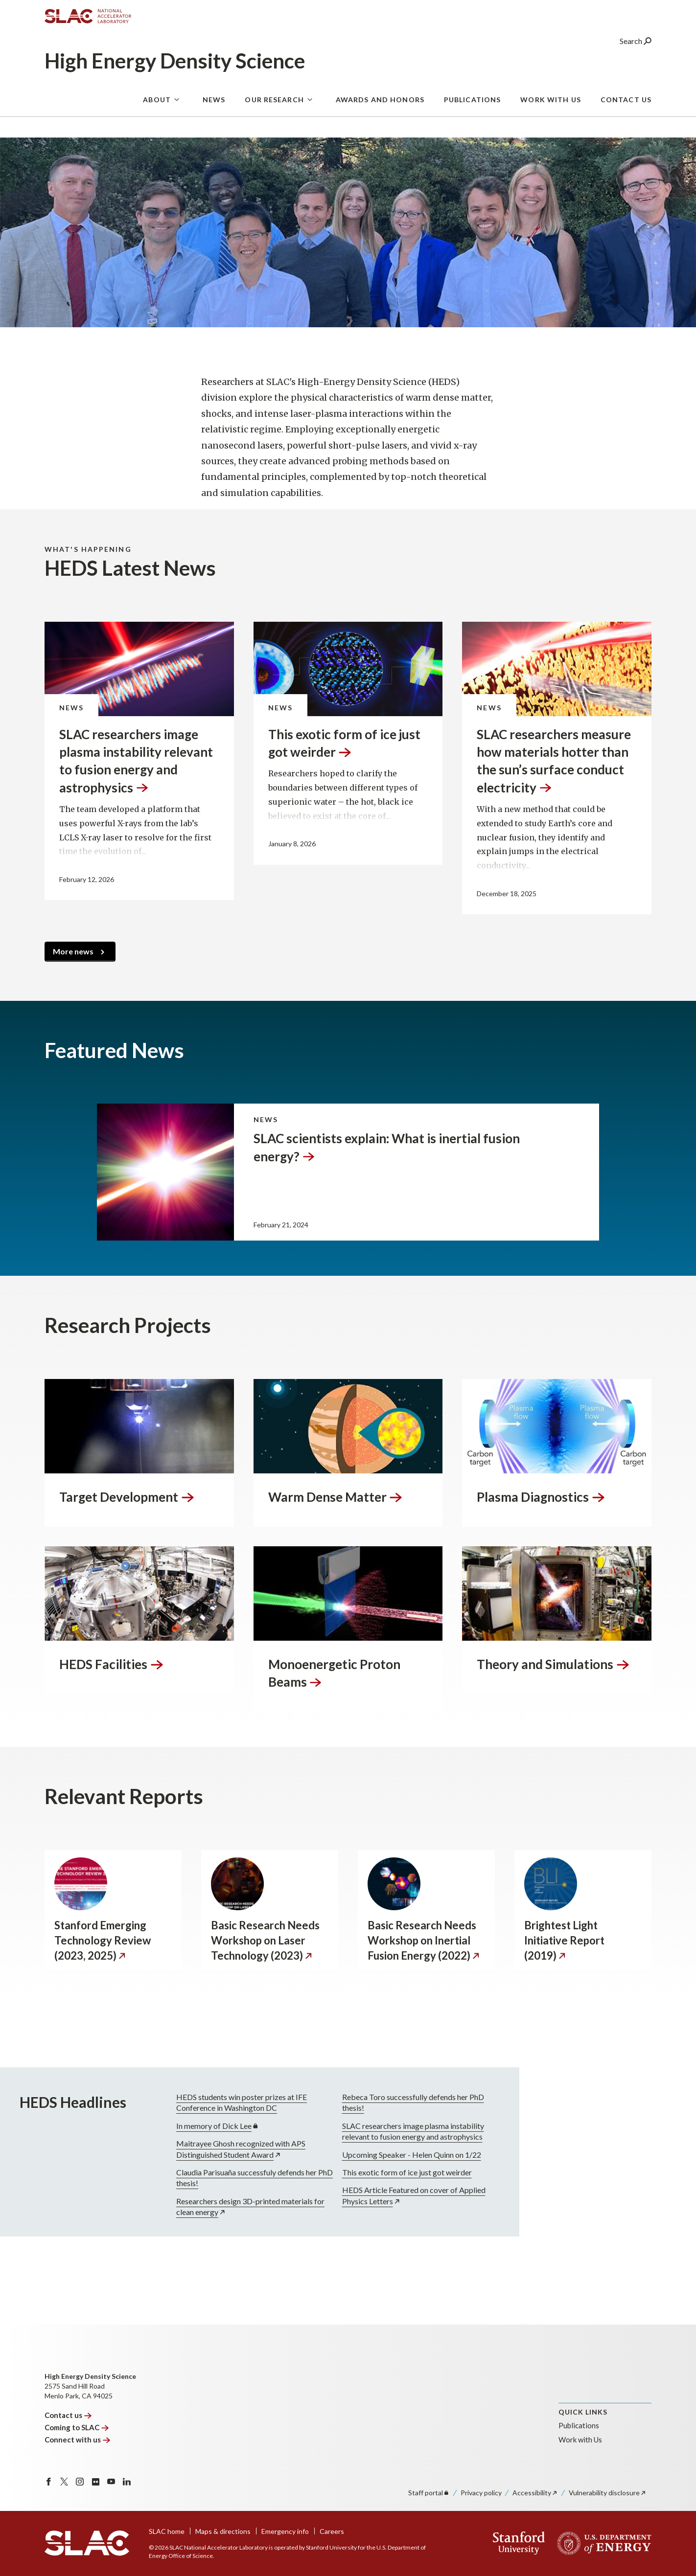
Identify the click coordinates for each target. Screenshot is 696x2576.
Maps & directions (223, 2531)
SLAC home (167, 2531)
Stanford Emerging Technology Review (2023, (102, 1940)
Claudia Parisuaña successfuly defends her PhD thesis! (199, 2178)
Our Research (274, 105)
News (214, 105)
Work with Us (580, 2439)
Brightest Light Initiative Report (564, 1940)
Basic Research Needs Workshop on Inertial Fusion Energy (424, 1940)
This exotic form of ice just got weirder (352, 2172)
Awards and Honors (380, 105)
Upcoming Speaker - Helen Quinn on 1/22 (356, 2154)
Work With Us (550, 105)
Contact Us (626, 105)
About (157, 105)
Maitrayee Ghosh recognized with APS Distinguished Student (186, 2149)
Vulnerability (608, 2492)
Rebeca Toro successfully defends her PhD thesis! (358, 2102)
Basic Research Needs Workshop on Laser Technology (265, 1940)
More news (73, 951)
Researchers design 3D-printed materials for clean (195, 2206)
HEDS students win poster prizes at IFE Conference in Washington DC (186, 2102)
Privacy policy (481, 2492)
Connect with (77, 2439)
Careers (332, 2531)
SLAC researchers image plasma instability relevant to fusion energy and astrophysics (358, 2131)
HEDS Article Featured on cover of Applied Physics (359, 2196)
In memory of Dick (163, 2125)
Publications (472, 105)
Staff (429, 2492)
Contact (68, 2415)
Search (635, 46)
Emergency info (285, 2531)
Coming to (77, 2427)
